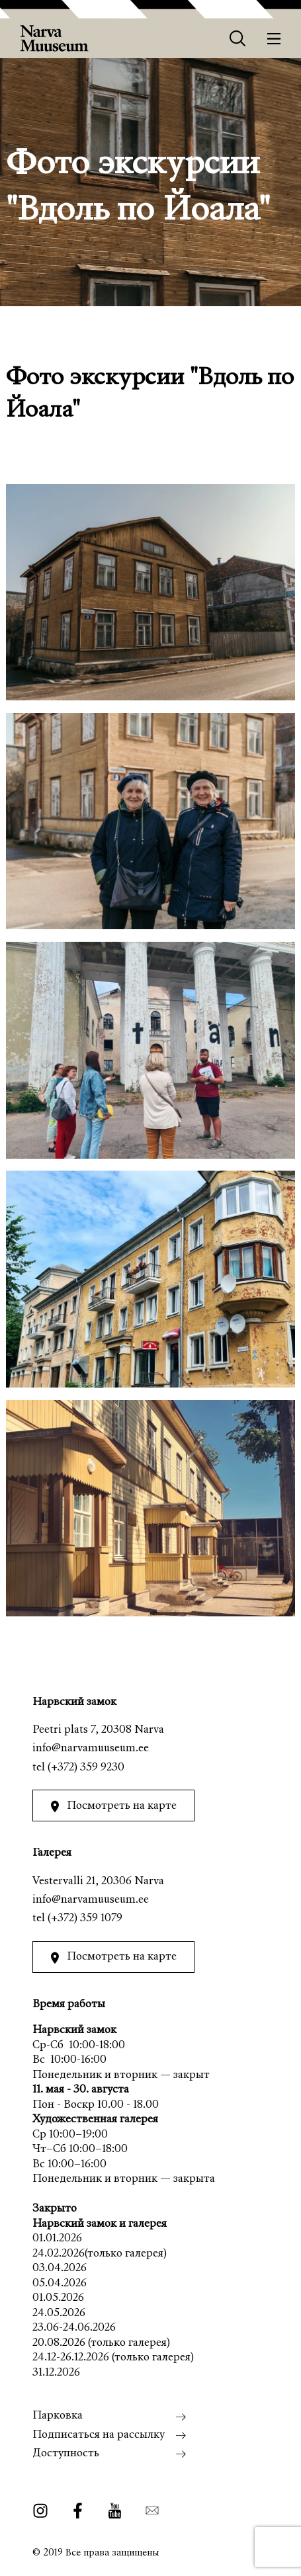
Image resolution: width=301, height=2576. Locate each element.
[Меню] (274, 38)
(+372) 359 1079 (85, 1919)
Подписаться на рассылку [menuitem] (98, 2435)
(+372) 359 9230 (86, 1768)
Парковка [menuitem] (57, 2416)
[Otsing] (237, 38)
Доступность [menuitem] (65, 2454)
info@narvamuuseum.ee (90, 1749)
